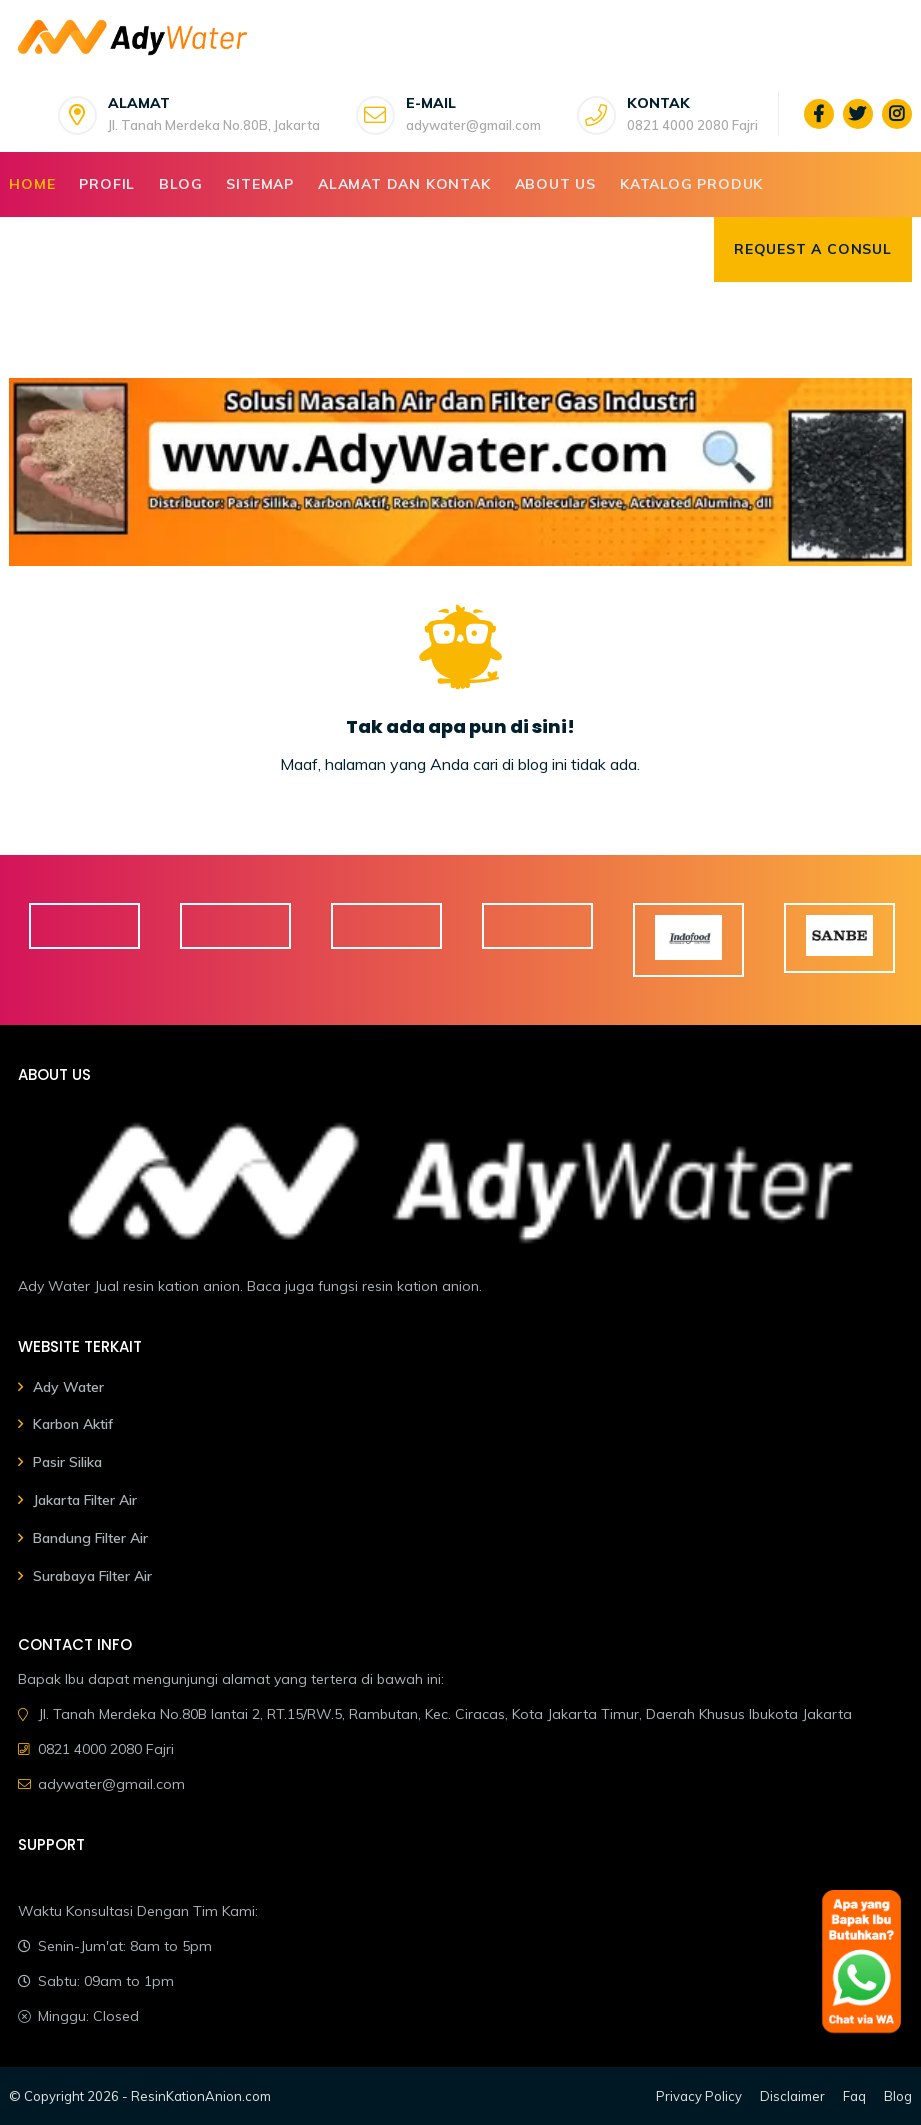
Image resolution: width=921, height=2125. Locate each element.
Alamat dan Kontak (404, 184)
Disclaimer (792, 2096)
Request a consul (813, 249)
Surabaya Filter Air (92, 1576)
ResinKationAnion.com (201, 2096)
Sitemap (260, 184)
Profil (107, 184)
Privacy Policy (699, 2096)
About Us (555, 184)
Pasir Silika (67, 1462)
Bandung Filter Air (90, 1538)
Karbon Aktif (73, 1424)
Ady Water (68, 1387)
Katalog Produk (691, 184)
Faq (854, 2096)
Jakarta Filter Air (85, 1500)
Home (32, 184)
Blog (180, 184)
